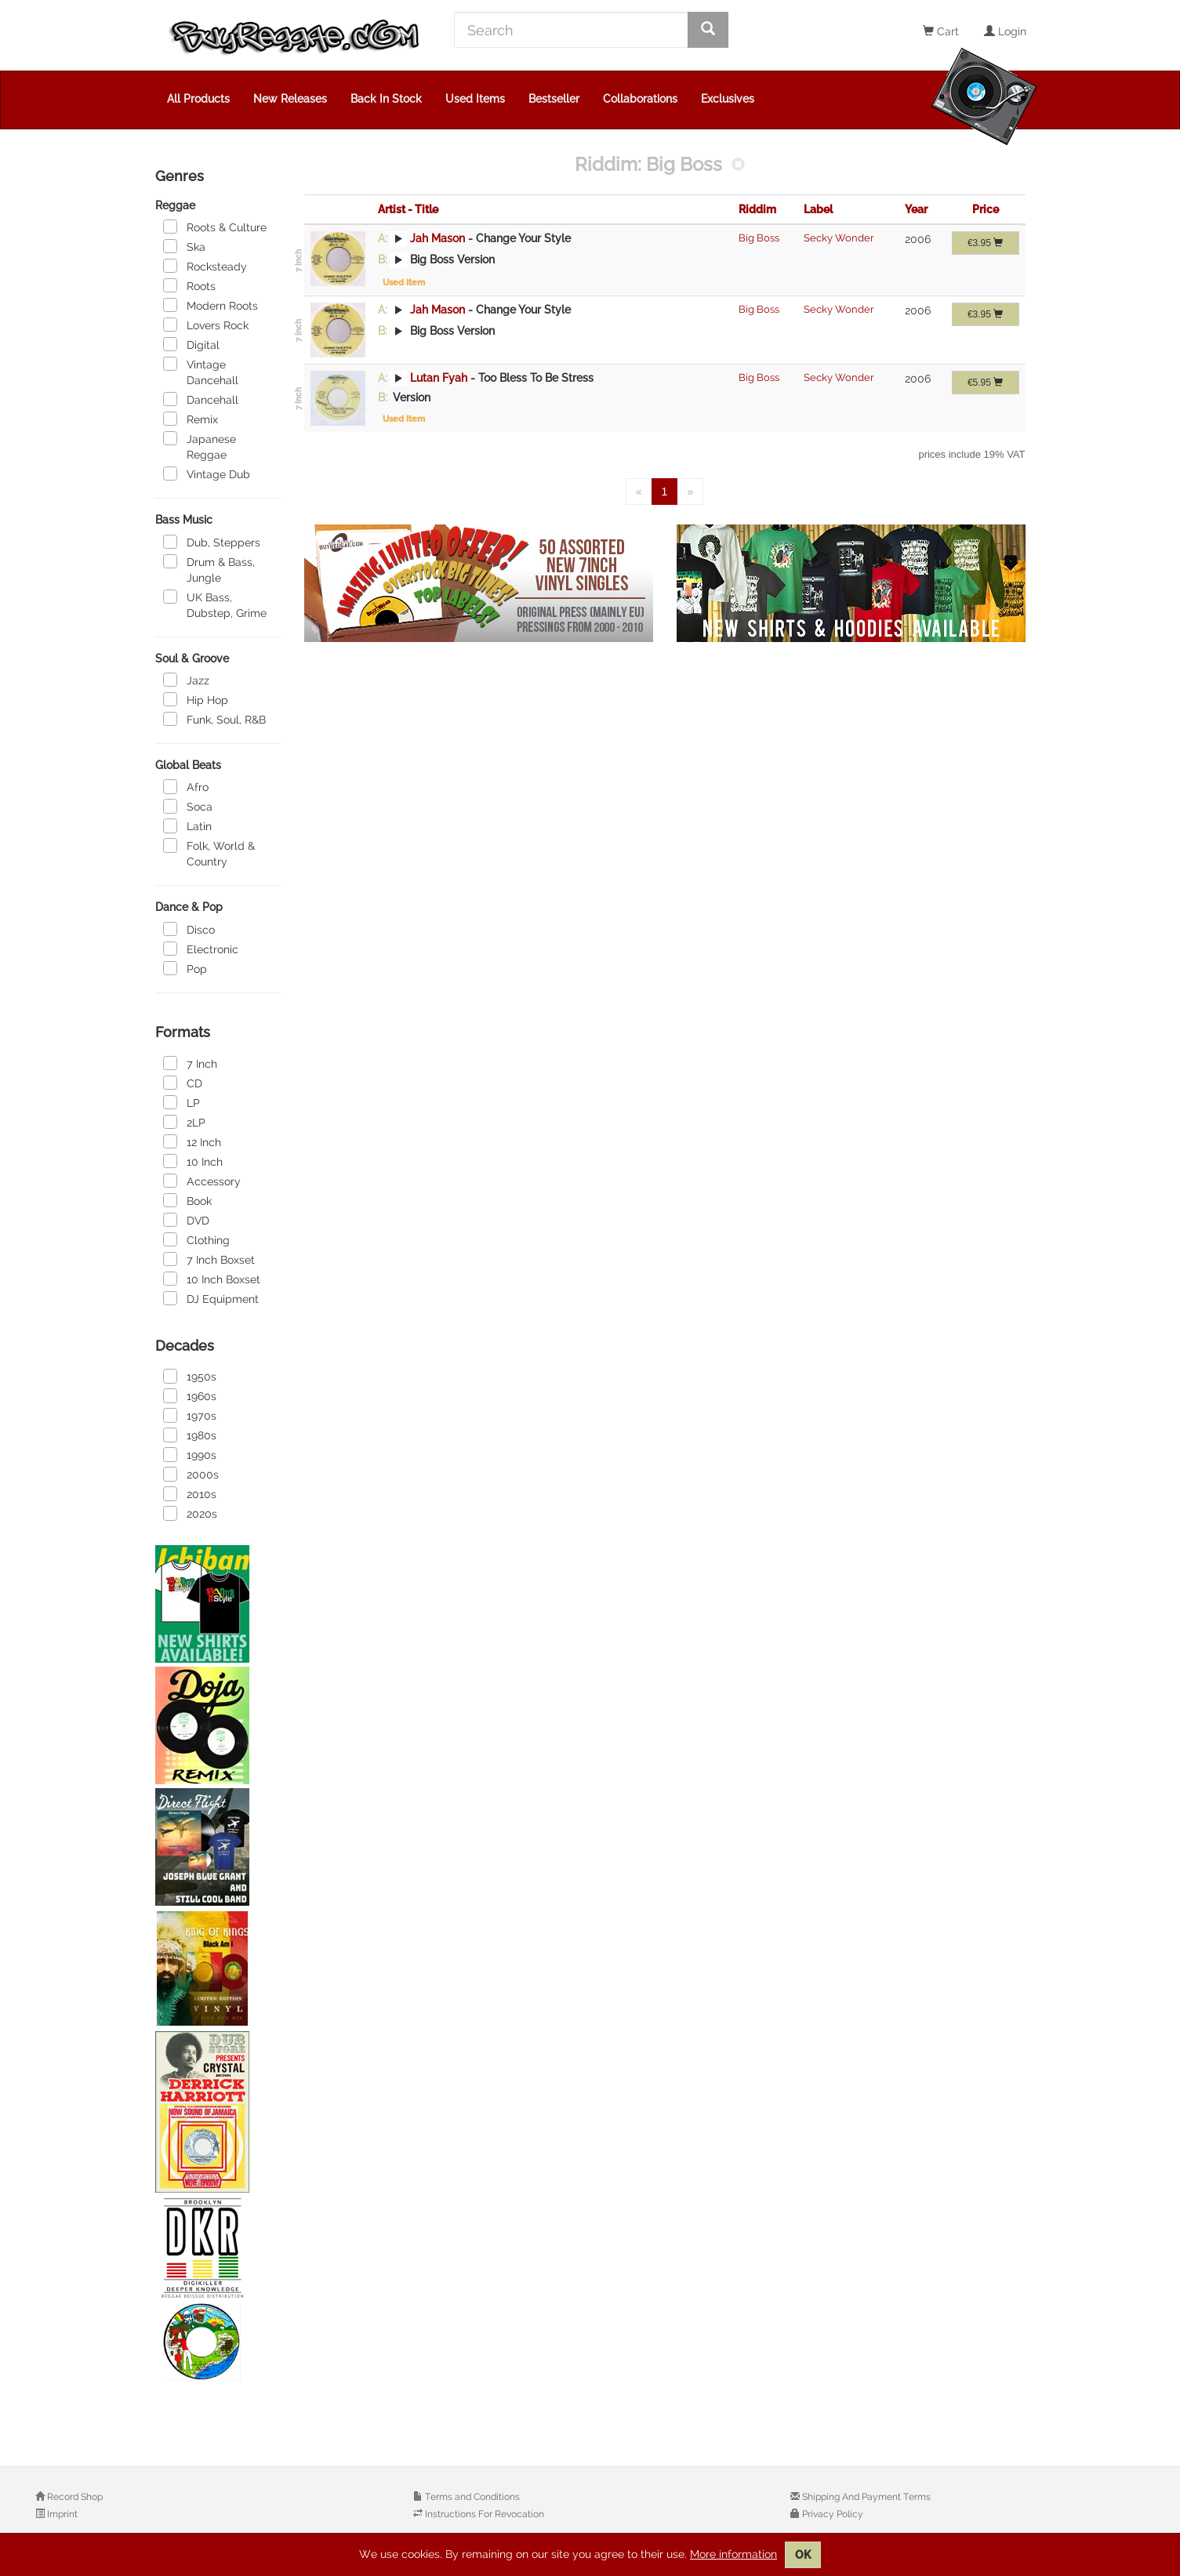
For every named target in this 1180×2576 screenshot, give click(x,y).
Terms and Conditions (471, 2496)
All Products (198, 99)
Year (916, 209)
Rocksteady (205, 266)
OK (803, 2555)
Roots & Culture (215, 227)
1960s (189, 1395)
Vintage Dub (206, 473)
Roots (189, 285)
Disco (189, 929)
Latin (187, 825)
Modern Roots (210, 305)
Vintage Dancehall (200, 371)
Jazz (186, 680)
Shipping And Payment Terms (865, 2496)
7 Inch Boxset (209, 1259)
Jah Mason (437, 238)
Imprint (61, 2514)
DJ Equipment (211, 1298)
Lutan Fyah (438, 378)
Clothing (196, 1239)
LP (181, 1102)
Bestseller (553, 99)
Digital (191, 344)
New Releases (290, 99)
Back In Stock (386, 99)
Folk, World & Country (209, 853)
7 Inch (190, 1063)
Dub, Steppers (211, 542)
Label (818, 209)
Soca (187, 806)
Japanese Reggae (199, 446)
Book (187, 1200)
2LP (184, 1122)
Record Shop (74, 2496)
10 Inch (193, 1161)
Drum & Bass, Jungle (209, 569)
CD (182, 1083)
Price (985, 209)
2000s (191, 1474)
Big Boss (759, 238)
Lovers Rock (206, 324)
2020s (190, 1513)
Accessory (202, 1181)
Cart (941, 31)
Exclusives (727, 99)
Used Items (475, 99)
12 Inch (192, 1141)
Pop (185, 968)
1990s (189, 1454)
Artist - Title (408, 209)
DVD (186, 1220)
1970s (189, 1415)
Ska (184, 246)
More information (733, 2554)
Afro (186, 786)
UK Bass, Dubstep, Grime (215, 604)
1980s (189, 1435)
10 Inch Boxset (211, 1279)
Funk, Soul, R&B (214, 719)
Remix (190, 419)
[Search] (571, 30)
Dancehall (200, 399)
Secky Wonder (839, 238)
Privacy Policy (831, 2514)
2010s (189, 1493)
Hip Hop (195, 699)
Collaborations (640, 99)
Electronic (200, 949)
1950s (189, 1376)
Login (1005, 31)
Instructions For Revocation (483, 2514)
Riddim (757, 209)
